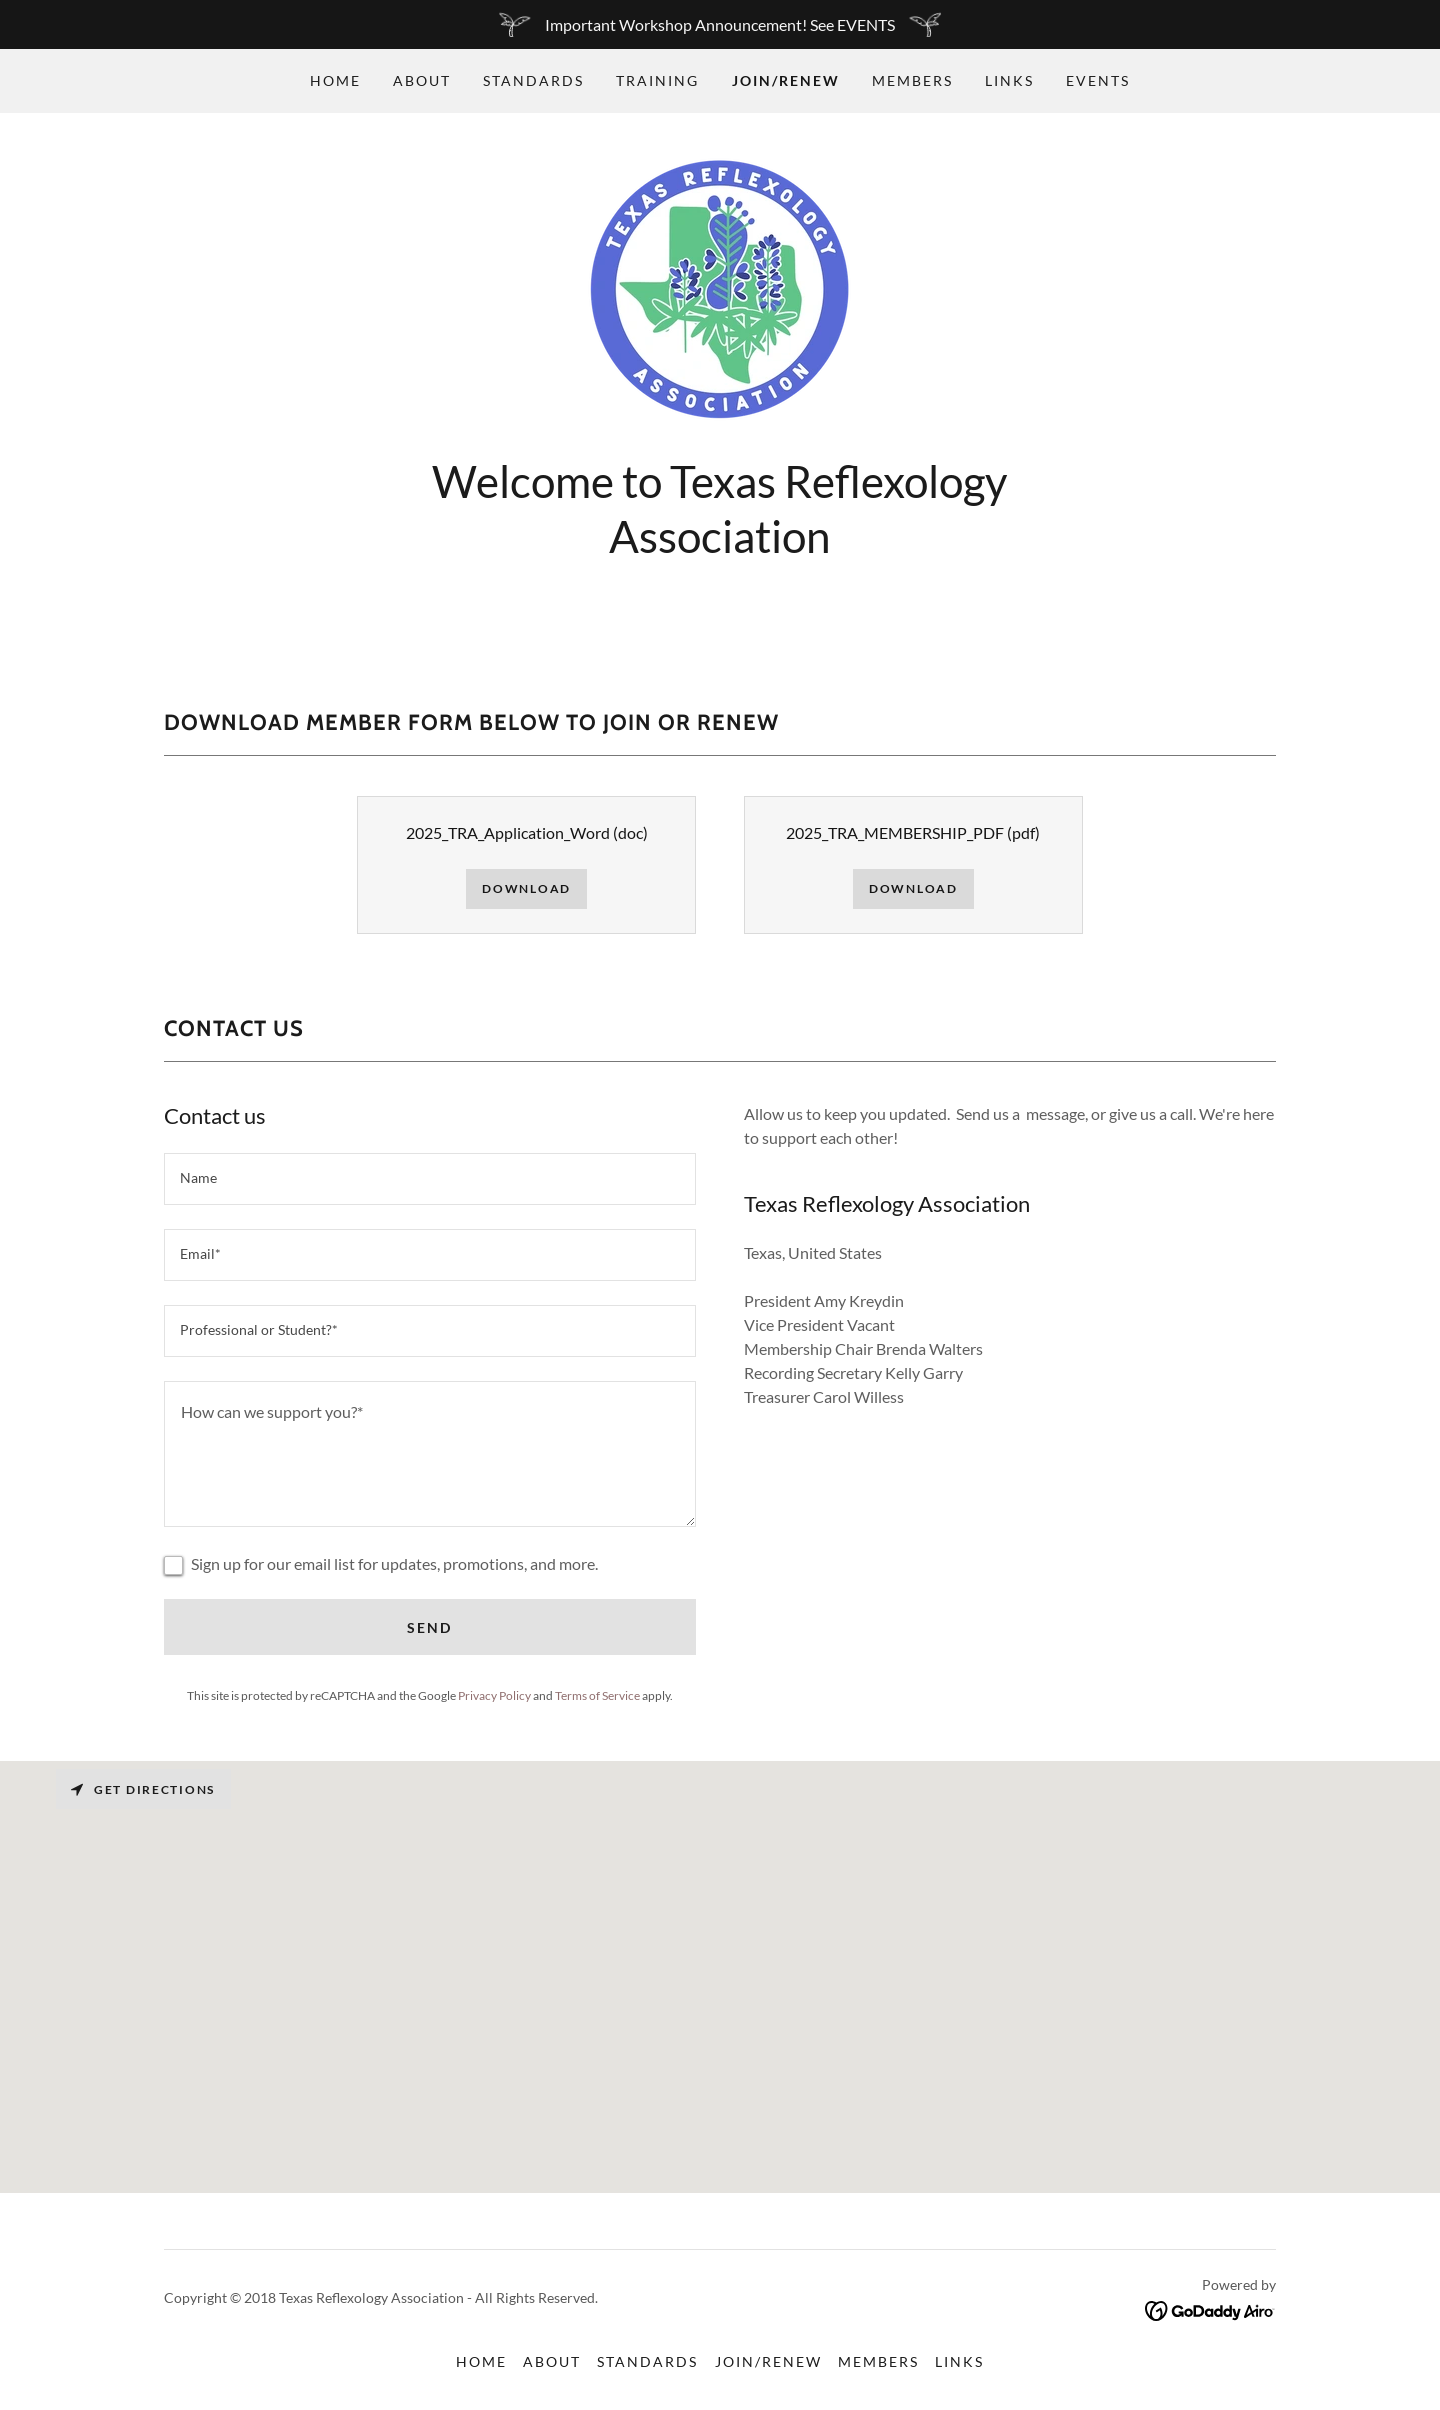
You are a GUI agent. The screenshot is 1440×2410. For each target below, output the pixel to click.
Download (526, 888)
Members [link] (912, 80)
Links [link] (1009, 80)
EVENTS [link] (1098, 80)
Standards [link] (533, 80)
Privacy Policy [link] (494, 1695)
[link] (719, 289)
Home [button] (481, 2361)
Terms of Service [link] (597, 1695)
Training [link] (657, 80)
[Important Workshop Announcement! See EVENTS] (720, 24)
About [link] (422, 80)
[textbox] (430, 1179)
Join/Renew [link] (786, 80)
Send (429, 1627)
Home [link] (335, 80)
